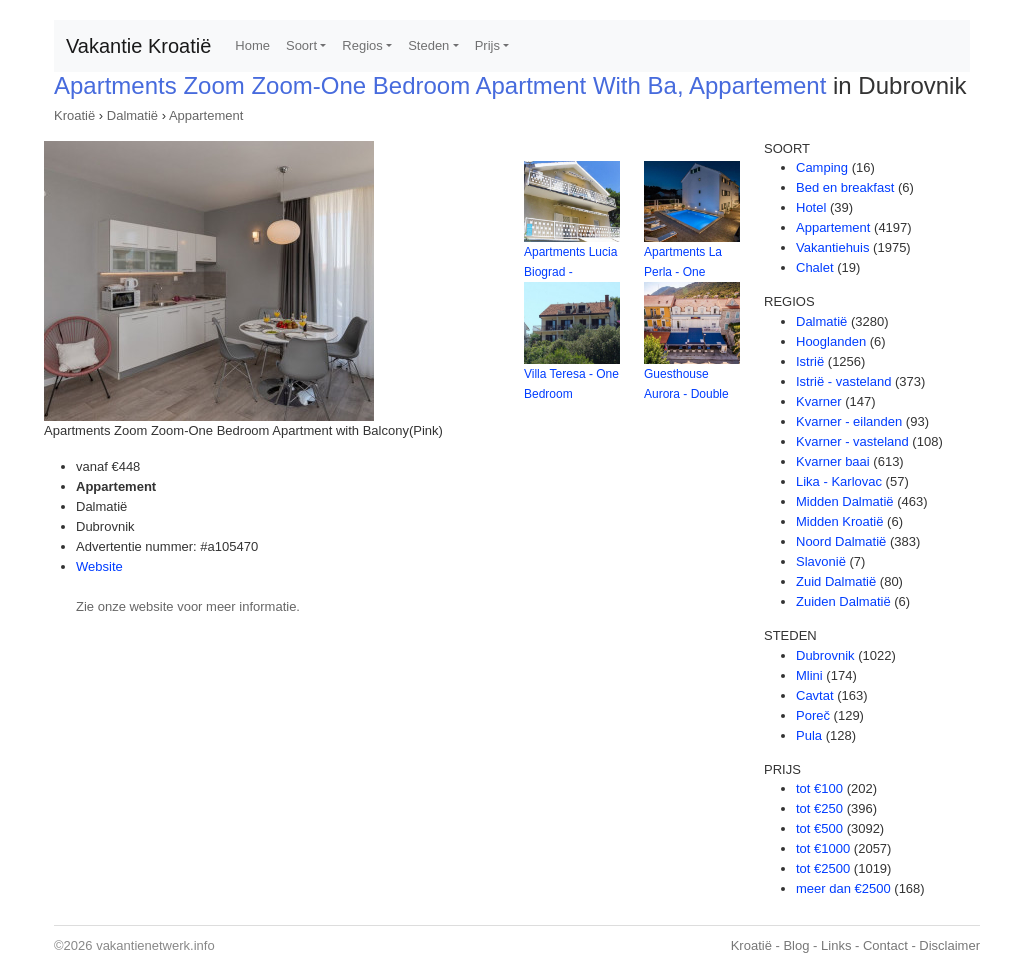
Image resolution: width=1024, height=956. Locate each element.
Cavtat (815, 695)
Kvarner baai (833, 461)
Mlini (809, 675)
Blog (796, 945)
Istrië (810, 361)
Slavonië (821, 561)
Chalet (815, 267)
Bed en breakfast (845, 187)
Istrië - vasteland (843, 381)
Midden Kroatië (839, 521)
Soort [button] (301, 45)
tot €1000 (823, 848)
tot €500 (819, 828)
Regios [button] (362, 45)
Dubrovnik (825, 655)
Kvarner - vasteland (852, 441)
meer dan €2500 (843, 888)
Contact (885, 945)
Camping (822, 167)
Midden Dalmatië (845, 501)
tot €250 (819, 808)
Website (99, 566)
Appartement (206, 115)
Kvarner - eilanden (849, 421)
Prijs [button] (487, 45)
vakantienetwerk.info (155, 945)
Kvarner (819, 401)
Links (836, 945)
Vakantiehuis (832, 247)
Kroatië (74, 115)
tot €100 (819, 788)
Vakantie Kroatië (138, 46)
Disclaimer (949, 945)
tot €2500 (823, 868)
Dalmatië (132, 115)
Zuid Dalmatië (836, 581)
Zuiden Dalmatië (843, 601)
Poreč (813, 715)
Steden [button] (428, 45)
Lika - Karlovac (839, 481)
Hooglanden (831, 341)
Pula (809, 735)
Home (252, 45)
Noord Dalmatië (841, 541)
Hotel (811, 207)
